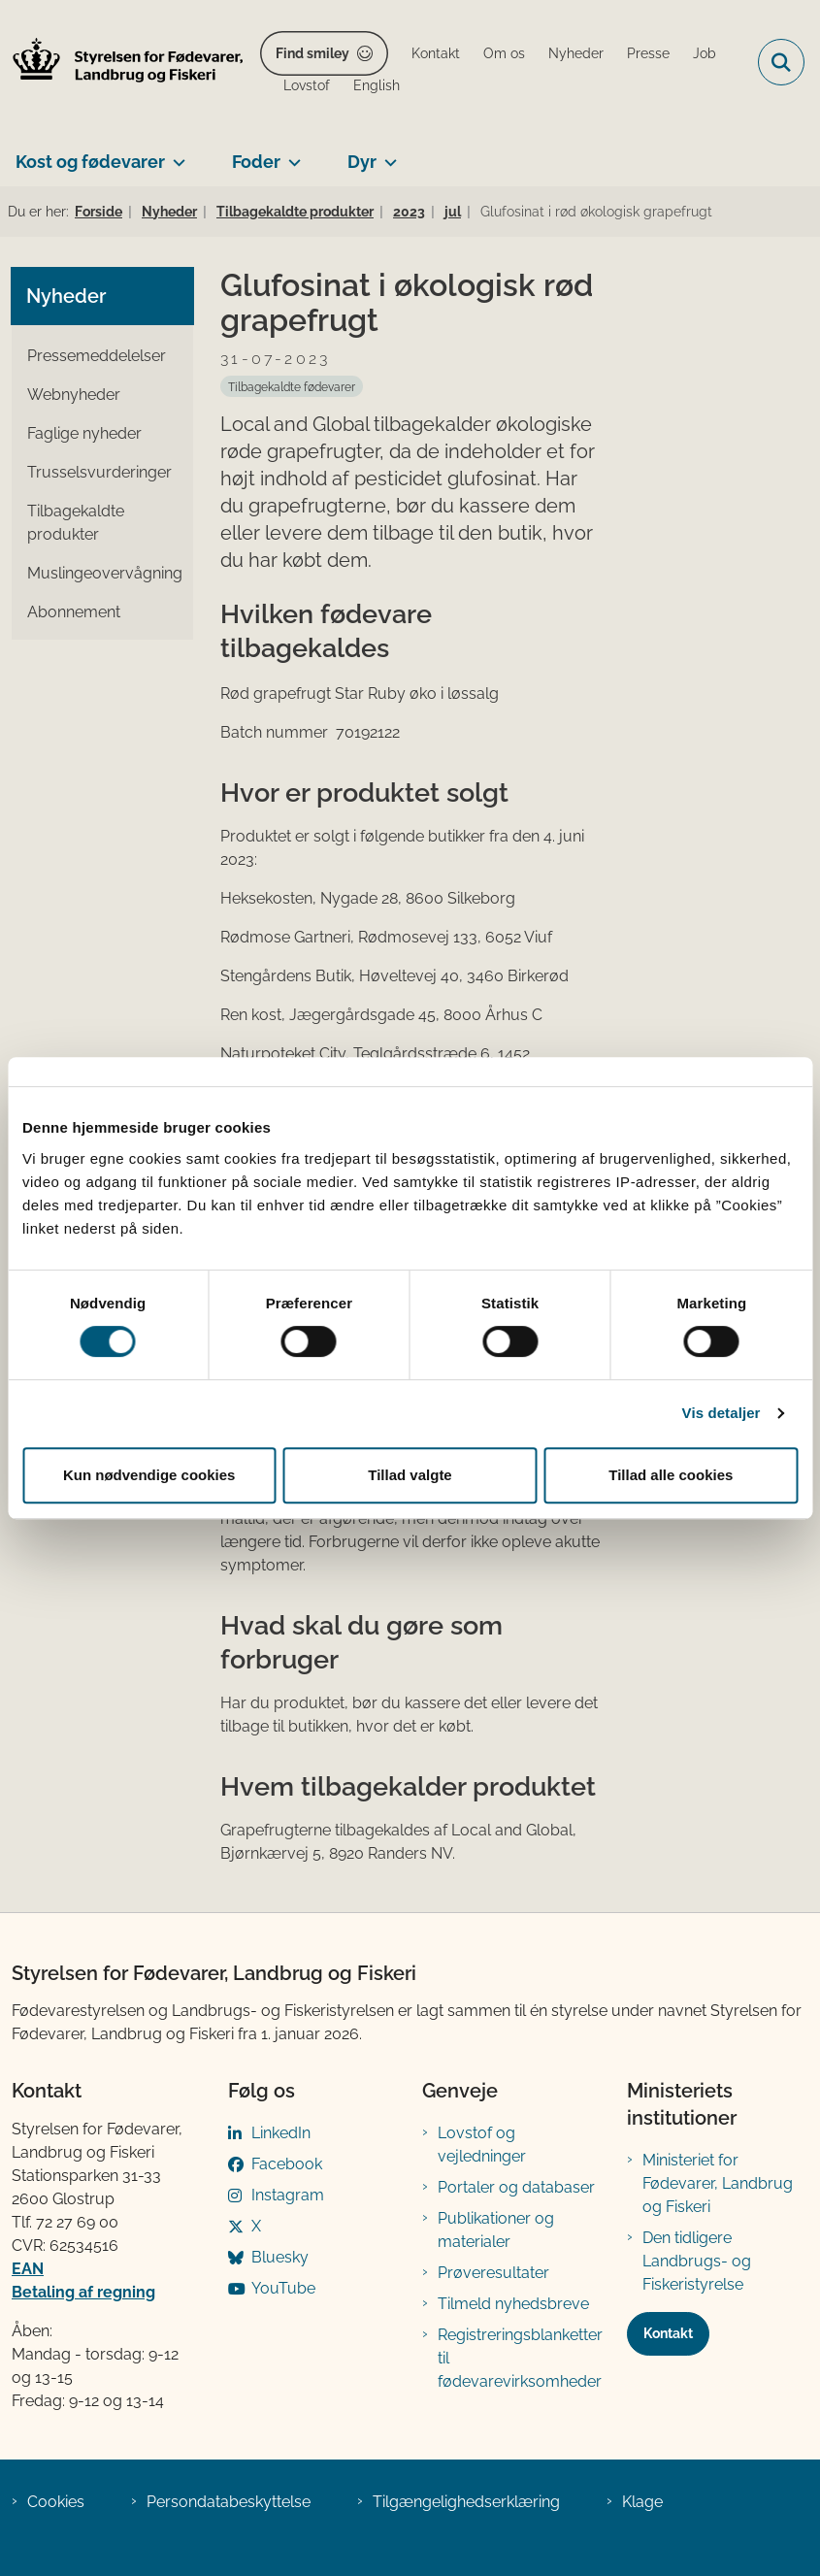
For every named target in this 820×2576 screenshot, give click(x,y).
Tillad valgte (409, 1475)
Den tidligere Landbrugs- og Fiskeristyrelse (696, 2261)
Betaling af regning (83, 2292)
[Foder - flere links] (290, 154)
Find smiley (312, 53)
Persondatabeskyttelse (229, 2502)
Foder (256, 161)
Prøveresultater (493, 2272)
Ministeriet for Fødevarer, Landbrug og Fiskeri (717, 2183)
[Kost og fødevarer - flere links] (175, 154)
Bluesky (280, 2257)
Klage (642, 2502)
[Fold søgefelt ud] (781, 62)
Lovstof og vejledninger (482, 2144)
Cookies (55, 2502)
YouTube (283, 2288)
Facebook (286, 2164)
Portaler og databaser (516, 2187)
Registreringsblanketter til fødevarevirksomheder (520, 2358)
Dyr (362, 161)
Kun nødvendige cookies (149, 1475)
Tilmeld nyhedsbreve (513, 2304)
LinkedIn (281, 2133)
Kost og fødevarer (90, 161)
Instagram (287, 2195)
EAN (28, 2269)
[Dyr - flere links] (387, 154)
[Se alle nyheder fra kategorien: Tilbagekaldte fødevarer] (291, 386)
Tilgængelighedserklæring (466, 2502)
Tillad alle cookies (670, 1475)
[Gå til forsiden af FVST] (122, 62)
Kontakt (668, 2333)
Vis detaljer (721, 1412)
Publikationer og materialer (496, 2230)
